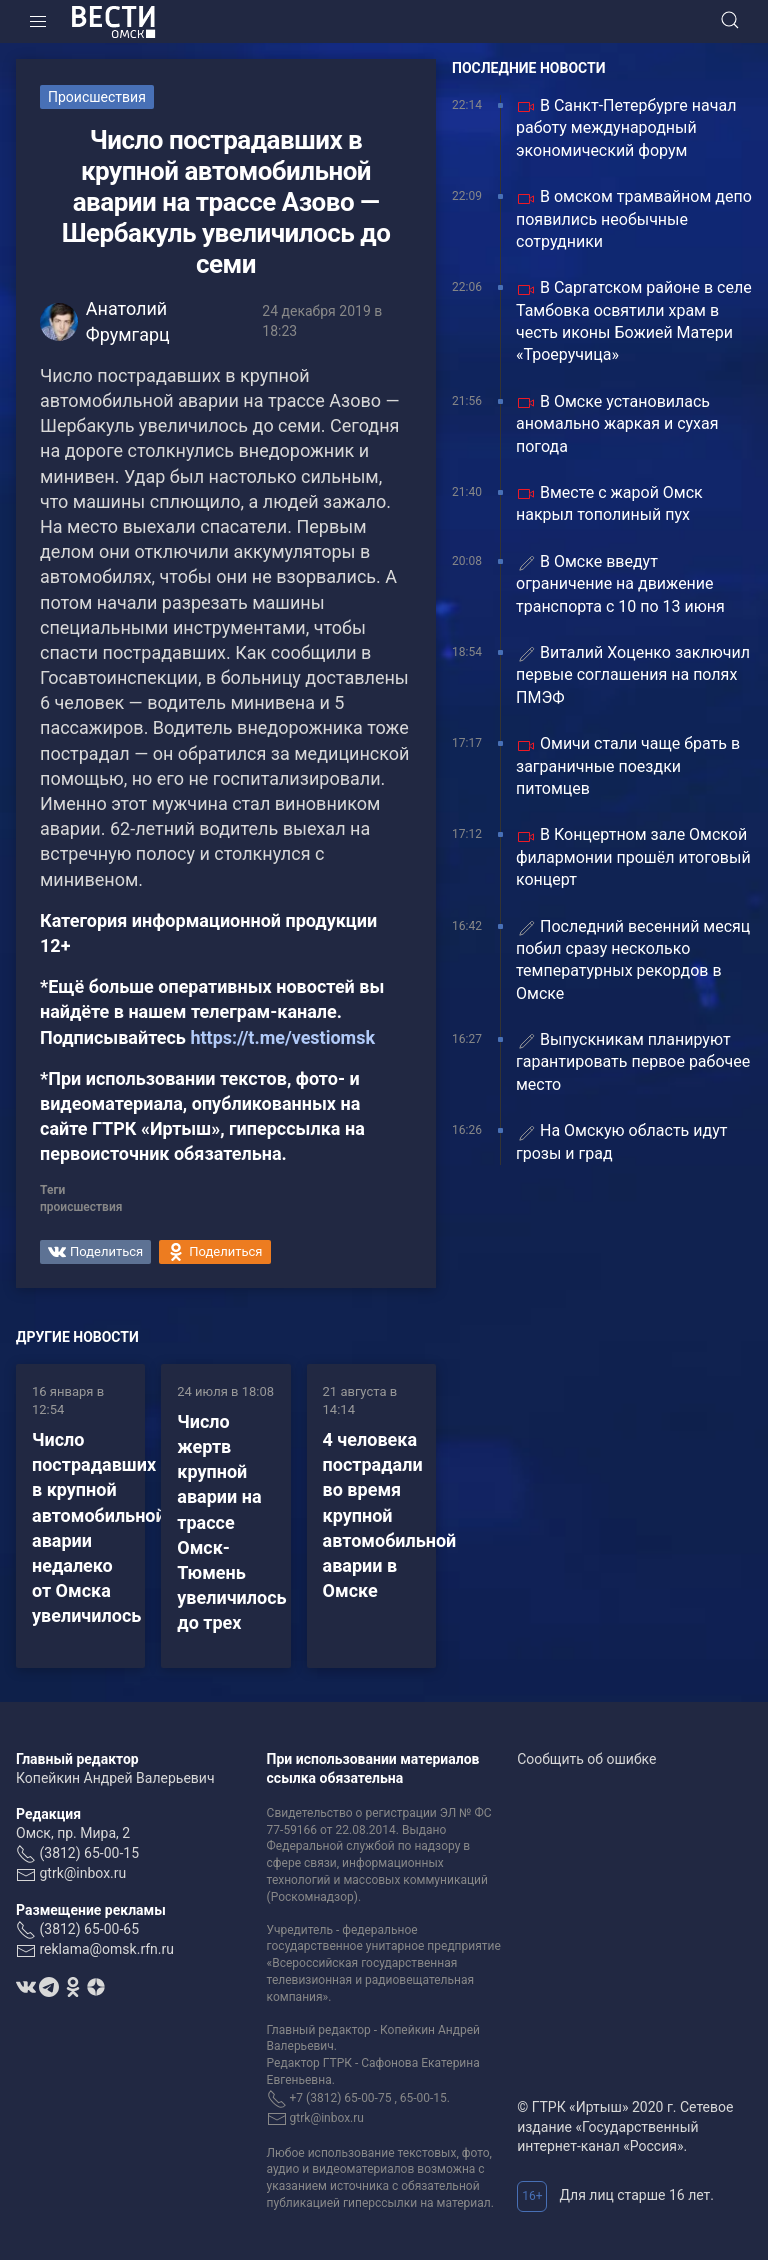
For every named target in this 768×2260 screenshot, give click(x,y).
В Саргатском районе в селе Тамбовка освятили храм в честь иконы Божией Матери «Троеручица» (634, 321)
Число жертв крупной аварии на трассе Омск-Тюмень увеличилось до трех (231, 1522)
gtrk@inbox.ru (82, 1873)
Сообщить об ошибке (586, 1759)
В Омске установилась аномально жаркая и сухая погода (617, 424)
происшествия (81, 1207)
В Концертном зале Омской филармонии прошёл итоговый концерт (633, 857)
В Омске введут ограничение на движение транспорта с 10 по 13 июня (620, 584)
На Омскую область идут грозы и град (621, 1141)
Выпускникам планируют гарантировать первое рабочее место (633, 1062)
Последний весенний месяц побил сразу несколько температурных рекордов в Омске (633, 960)
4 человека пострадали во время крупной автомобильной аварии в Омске (390, 1515)
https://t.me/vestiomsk (282, 1037)
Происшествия (97, 97)
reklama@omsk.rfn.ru (106, 1949)
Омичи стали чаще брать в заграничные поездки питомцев (628, 766)
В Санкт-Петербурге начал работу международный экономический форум (626, 128)
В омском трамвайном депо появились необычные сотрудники (634, 219)
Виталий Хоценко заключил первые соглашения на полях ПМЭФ (633, 675)
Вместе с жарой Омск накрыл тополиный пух (609, 503)
